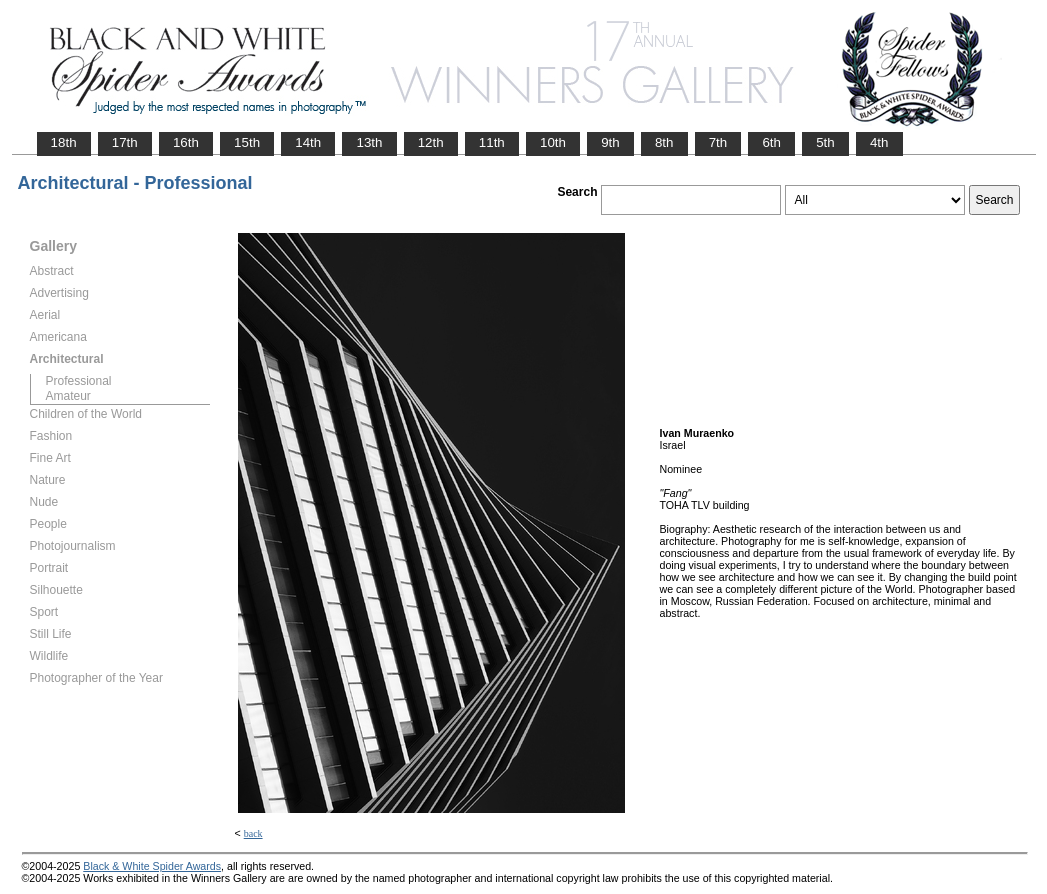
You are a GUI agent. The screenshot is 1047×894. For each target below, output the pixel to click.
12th (431, 142)
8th (664, 142)
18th (64, 142)
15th (247, 142)
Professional (79, 381)
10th (553, 142)
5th (825, 142)
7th (718, 142)
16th (186, 142)
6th (771, 142)
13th (369, 142)
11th (492, 142)
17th (125, 142)
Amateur (68, 396)
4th (879, 142)
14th (308, 142)
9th (610, 142)
